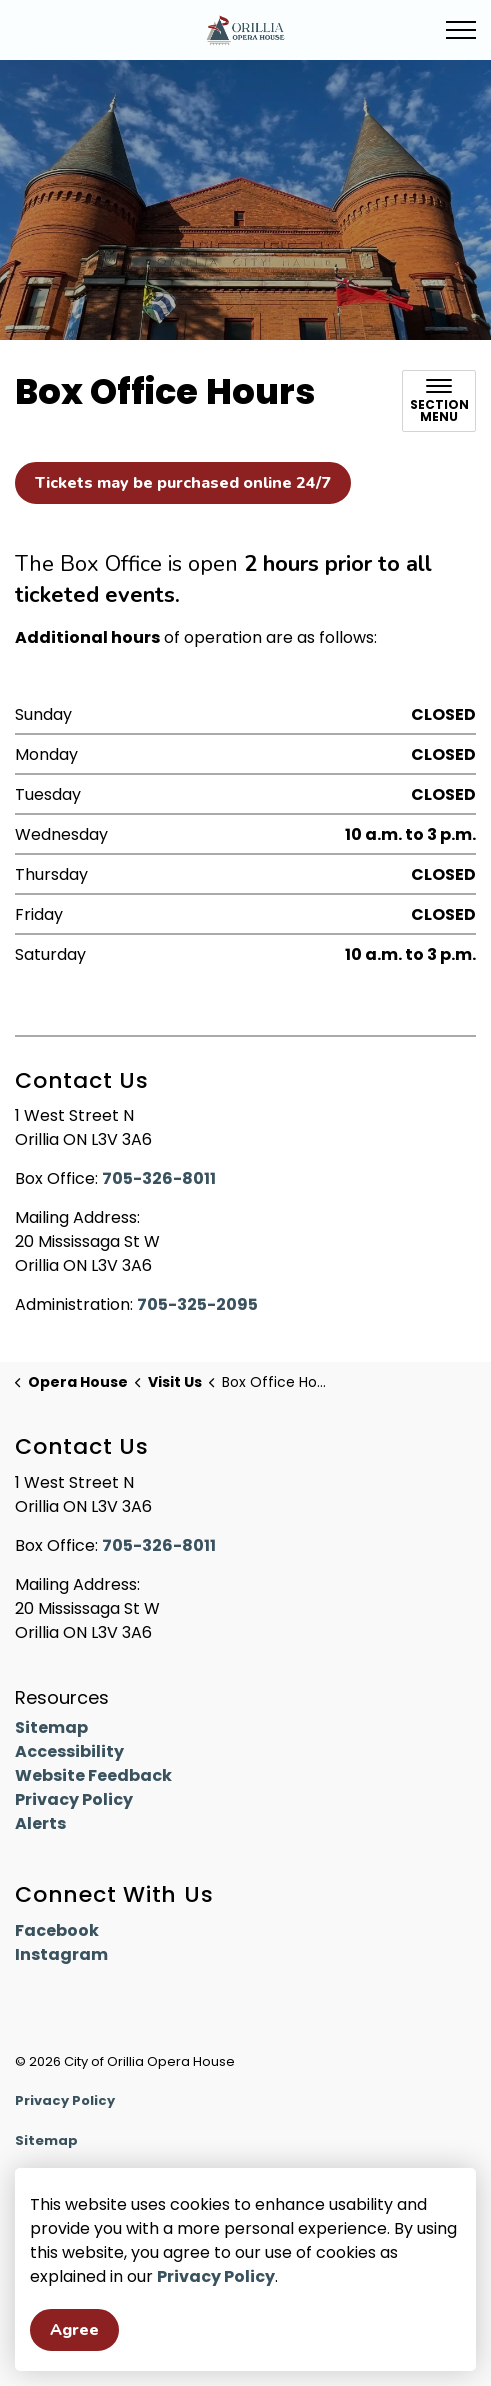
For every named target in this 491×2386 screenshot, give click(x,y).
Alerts (40, 1823)
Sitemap (51, 1727)
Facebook (57, 1930)
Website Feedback (93, 1775)
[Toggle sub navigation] (439, 401)
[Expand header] (461, 30)
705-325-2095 (197, 1304)
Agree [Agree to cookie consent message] (74, 2331)
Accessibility (69, 1751)
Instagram (61, 1954)
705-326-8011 (159, 1178)
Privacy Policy (216, 2277)
